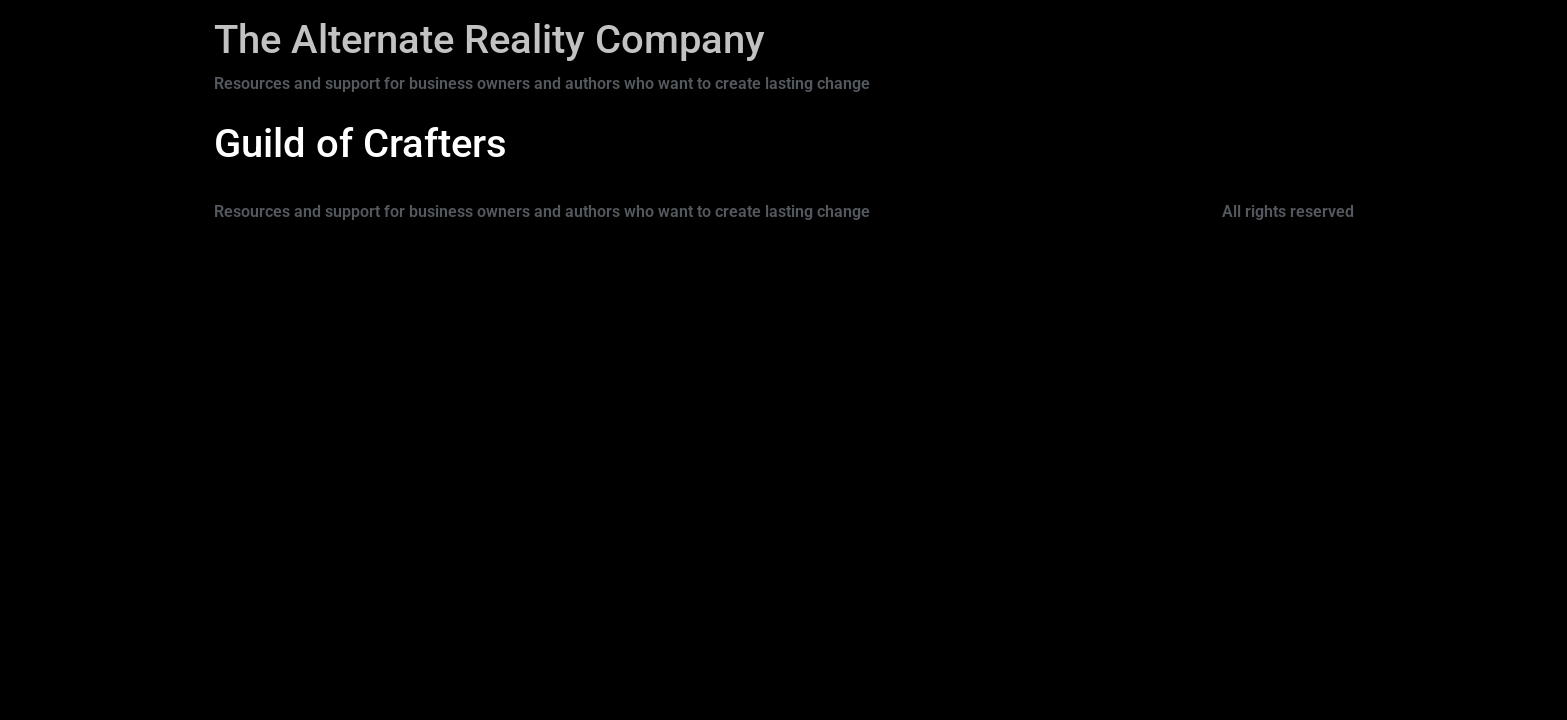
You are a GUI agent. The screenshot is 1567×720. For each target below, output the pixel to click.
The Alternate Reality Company (489, 39)
